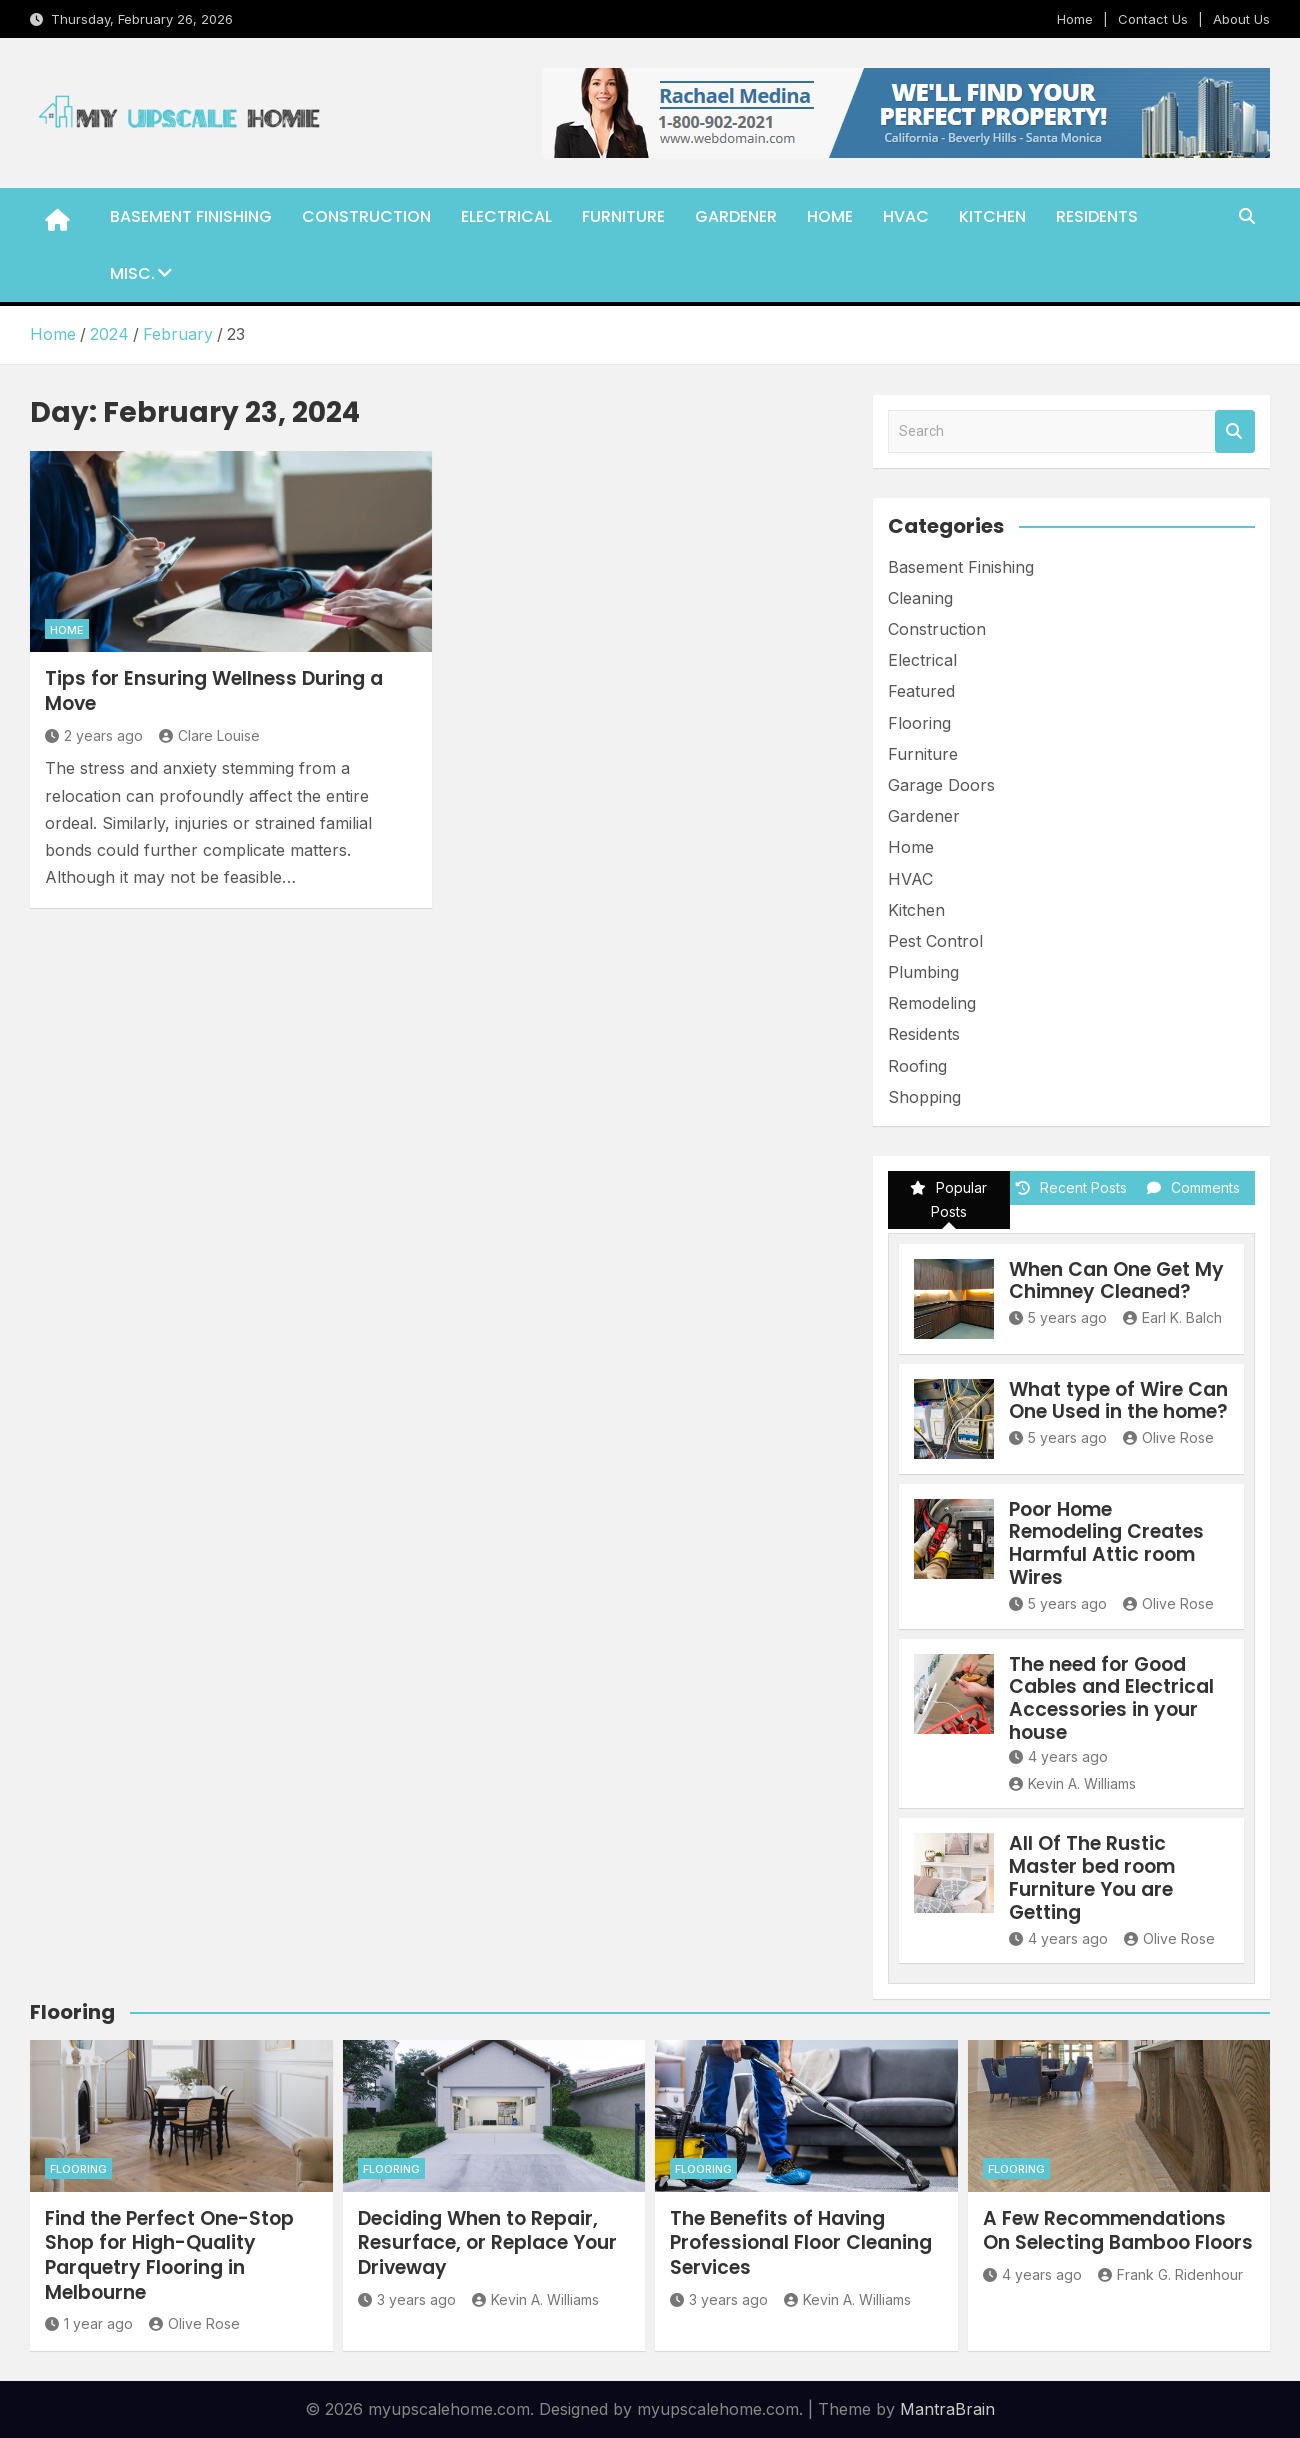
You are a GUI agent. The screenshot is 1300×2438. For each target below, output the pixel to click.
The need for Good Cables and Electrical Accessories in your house (1111, 1698)
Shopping (924, 1097)
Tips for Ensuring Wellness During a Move (214, 691)
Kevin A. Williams (1072, 1783)
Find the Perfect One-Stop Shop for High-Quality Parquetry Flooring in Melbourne (169, 2255)
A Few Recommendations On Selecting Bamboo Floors (1118, 2231)
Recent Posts (1071, 1187)
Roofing (917, 1066)
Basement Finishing (191, 216)
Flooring (919, 723)
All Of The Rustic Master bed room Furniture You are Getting (1092, 1877)
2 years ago (94, 735)
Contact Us (1153, 19)
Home (1075, 19)
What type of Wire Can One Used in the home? (1118, 1401)
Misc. (132, 273)
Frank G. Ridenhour (1170, 2274)
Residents (1097, 216)
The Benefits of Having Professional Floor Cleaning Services (801, 2243)
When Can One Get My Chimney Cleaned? (1116, 1281)
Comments (1193, 1187)
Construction (366, 216)
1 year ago (89, 2323)
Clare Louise (209, 735)
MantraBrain (947, 2409)
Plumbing (923, 972)
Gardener (736, 216)
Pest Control (935, 941)
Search (1235, 431)
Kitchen (992, 216)
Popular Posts (948, 1199)
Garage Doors (941, 785)
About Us (1241, 19)
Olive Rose (1168, 1437)
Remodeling (932, 1003)
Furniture (623, 216)
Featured (921, 691)
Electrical (506, 216)
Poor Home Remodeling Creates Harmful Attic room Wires (1106, 1543)
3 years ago (407, 2299)
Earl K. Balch (1172, 1317)
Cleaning (920, 598)
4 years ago (1058, 1756)
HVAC (906, 216)
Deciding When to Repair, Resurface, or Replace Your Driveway (487, 2243)
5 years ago (1058, 1317)
